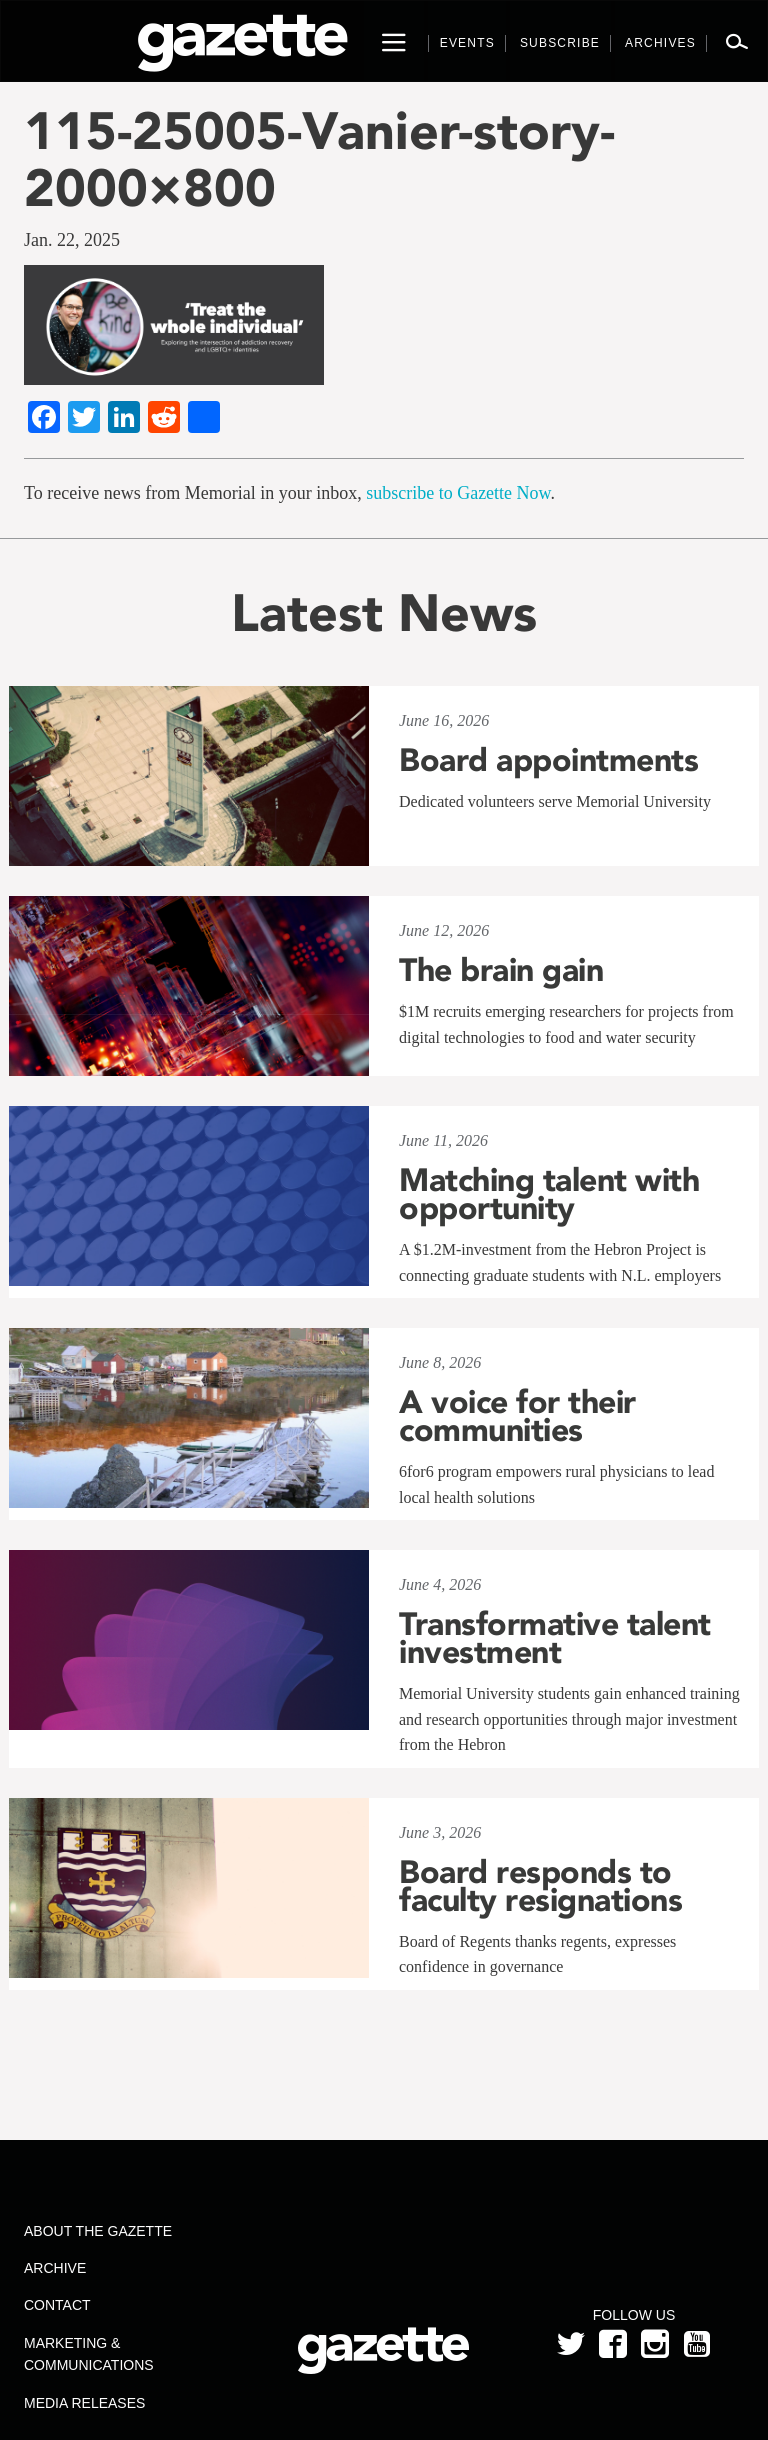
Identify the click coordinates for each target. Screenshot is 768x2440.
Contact (57, 2305)
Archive (55, 2268)
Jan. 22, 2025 (72, 240)
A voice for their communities (517, 1416)
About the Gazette (98, 2231)
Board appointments (548, 760)
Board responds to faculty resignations (540, 1886)
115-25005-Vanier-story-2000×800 (319, 159)
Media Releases (84, 2403)
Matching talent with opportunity (549, 1194)
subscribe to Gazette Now (458, 493)
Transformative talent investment (555, 1638)
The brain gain (501, 970)
